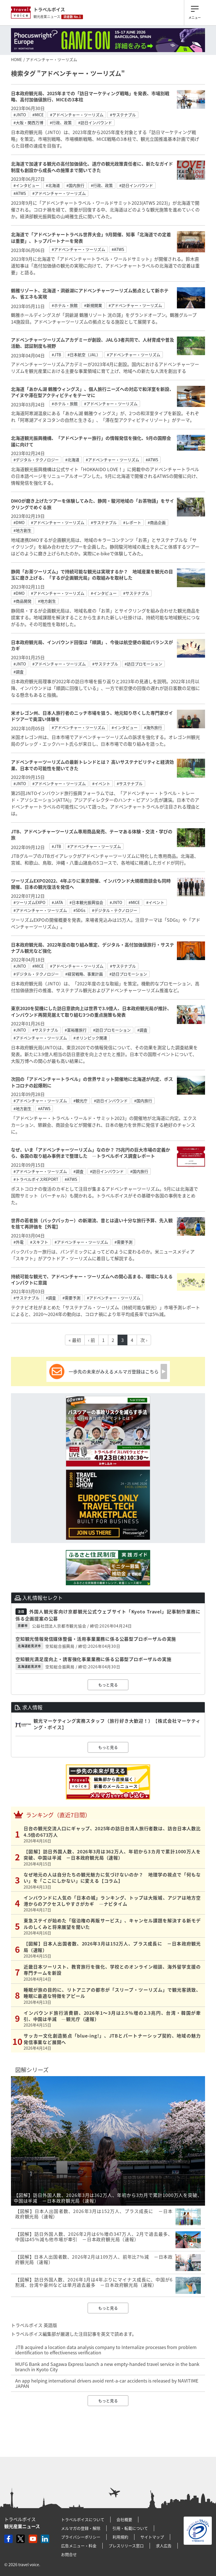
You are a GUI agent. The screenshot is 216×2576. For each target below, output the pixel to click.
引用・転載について (130, 2528)
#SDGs (79, 910)
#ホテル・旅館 (65, 305)
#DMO (19, 522)
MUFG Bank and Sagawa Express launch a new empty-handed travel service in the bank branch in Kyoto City (107, 2367)
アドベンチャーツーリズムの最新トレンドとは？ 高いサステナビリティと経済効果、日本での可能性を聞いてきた (92, 764)
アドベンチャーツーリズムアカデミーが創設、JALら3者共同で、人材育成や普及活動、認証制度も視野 (92, 342)
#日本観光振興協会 (86, 902)
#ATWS (20, 193)
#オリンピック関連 (90, 1038)
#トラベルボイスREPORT (36, 1179)
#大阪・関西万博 (28, 122)
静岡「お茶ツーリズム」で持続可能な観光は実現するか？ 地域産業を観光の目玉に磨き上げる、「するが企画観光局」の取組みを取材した (92, 574)
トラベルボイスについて (82, 2519)
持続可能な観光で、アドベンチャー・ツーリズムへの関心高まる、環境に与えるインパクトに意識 (92, 1279)
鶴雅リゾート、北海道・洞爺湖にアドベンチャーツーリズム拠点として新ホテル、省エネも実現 (89, 293)
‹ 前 (91, 1340)
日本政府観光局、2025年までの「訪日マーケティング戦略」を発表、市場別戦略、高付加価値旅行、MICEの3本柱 (90, 96)
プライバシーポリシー (80, 2537)
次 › (143, 1340)
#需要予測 (123, 1242)
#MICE (38, 114)
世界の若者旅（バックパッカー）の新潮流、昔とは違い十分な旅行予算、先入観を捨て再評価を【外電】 (92, 1223)
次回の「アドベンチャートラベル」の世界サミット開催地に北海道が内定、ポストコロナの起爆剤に (92, 1082)
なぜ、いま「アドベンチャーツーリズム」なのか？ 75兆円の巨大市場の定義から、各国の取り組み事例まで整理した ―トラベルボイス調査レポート (90, 1152)
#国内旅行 (75, 185)
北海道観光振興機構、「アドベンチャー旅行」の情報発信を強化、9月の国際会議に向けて (91, 441)
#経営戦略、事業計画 (84, 974)
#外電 (19, 1242)
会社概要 (124, 2519)
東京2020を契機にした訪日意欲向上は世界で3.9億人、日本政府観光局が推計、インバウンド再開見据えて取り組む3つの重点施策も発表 (91, 1011)
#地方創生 (23, 530)
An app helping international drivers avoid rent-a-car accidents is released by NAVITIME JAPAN (106, 2383)
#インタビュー (26, 185)
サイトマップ (152, 2537)
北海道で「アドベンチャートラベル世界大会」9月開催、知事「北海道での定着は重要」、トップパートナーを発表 (91, 237)
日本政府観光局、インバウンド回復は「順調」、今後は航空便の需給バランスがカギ (92, 645)
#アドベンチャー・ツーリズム (77, 114)
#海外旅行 (153, 727)
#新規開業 (93, 305)
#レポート (132, 522)
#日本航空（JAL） (84, 354)
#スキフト (39, 1242)
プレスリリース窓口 (126, 2545)
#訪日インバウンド (95, 122)
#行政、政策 (61, 122)
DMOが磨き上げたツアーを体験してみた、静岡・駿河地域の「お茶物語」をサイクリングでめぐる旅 (92, 503)
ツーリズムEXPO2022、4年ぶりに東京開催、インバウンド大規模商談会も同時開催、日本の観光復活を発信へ (91, 883)
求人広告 (164, 2545)
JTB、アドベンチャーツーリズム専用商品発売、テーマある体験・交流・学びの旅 (91, 834)
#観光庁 (80, 1100)
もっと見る (108, 1684)
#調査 (19, 671)
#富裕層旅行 (76, 1030)
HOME (16, 59)
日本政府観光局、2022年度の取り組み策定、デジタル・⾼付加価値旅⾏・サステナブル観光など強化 (92, 947)
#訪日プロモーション (143, 664)
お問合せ (69, 2554)
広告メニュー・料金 (78, 2545)
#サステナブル (123, 114)
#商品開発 (23, 601)
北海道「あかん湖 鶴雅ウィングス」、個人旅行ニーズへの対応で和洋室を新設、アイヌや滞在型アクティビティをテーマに (92, 392)
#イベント (101, 783)
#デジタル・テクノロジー (36, 459)
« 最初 (75, 1340)
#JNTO (20, 114)
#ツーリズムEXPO (29, 902)
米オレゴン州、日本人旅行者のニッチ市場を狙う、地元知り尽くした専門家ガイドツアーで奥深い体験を (92, 715)
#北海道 (53, 185)
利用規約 (120, 2537)
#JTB (56, 354)
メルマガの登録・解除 (80, 2528)
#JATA (57, 902)
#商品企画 (157, 522)
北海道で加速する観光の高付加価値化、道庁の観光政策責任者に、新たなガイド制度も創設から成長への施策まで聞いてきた (92, 166)
